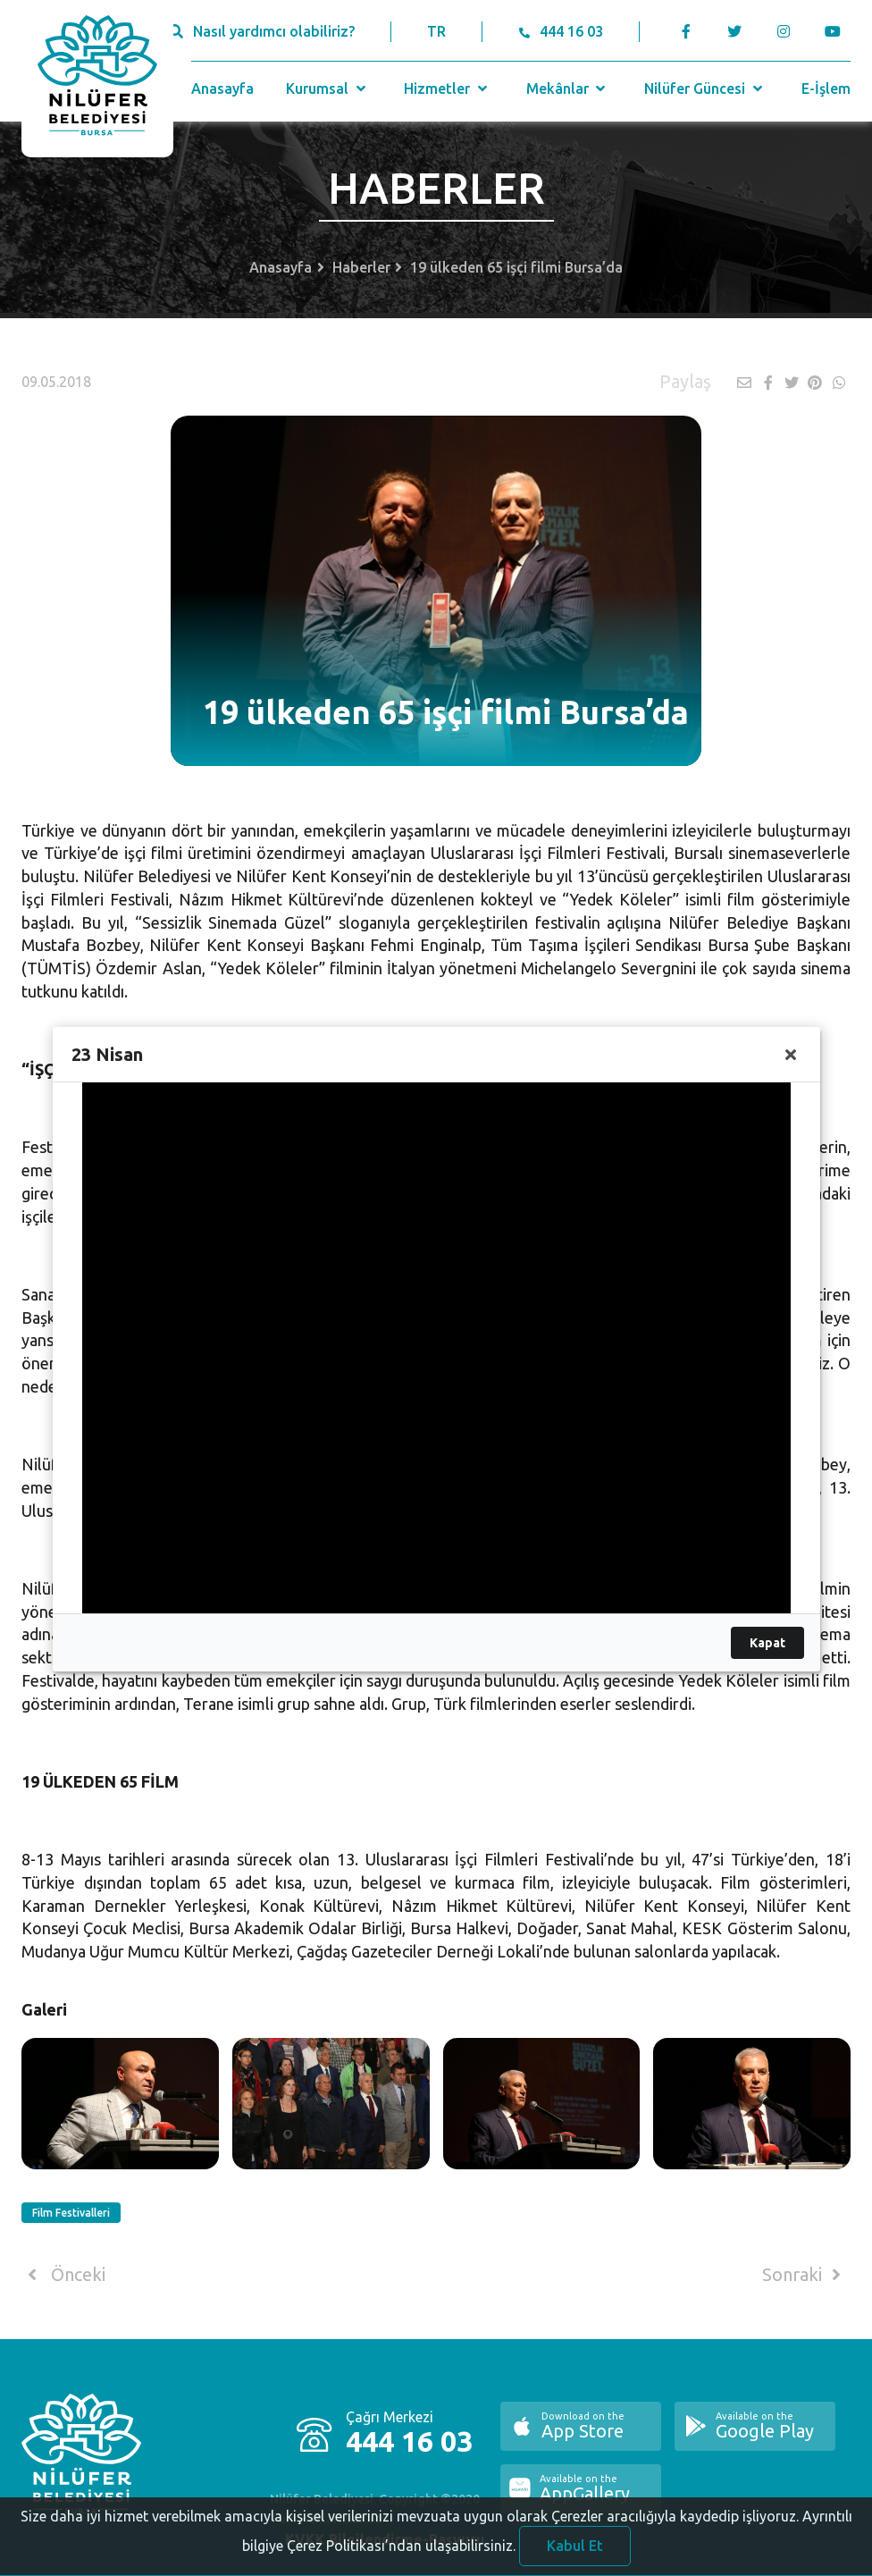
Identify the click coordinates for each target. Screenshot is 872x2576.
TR (436, 31)
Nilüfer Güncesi (705, 88)
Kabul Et (575, 2552)
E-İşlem (826, 88)
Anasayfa (222, 88)
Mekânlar (567, 88)
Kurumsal (327, 88)
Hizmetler (447, 88)
